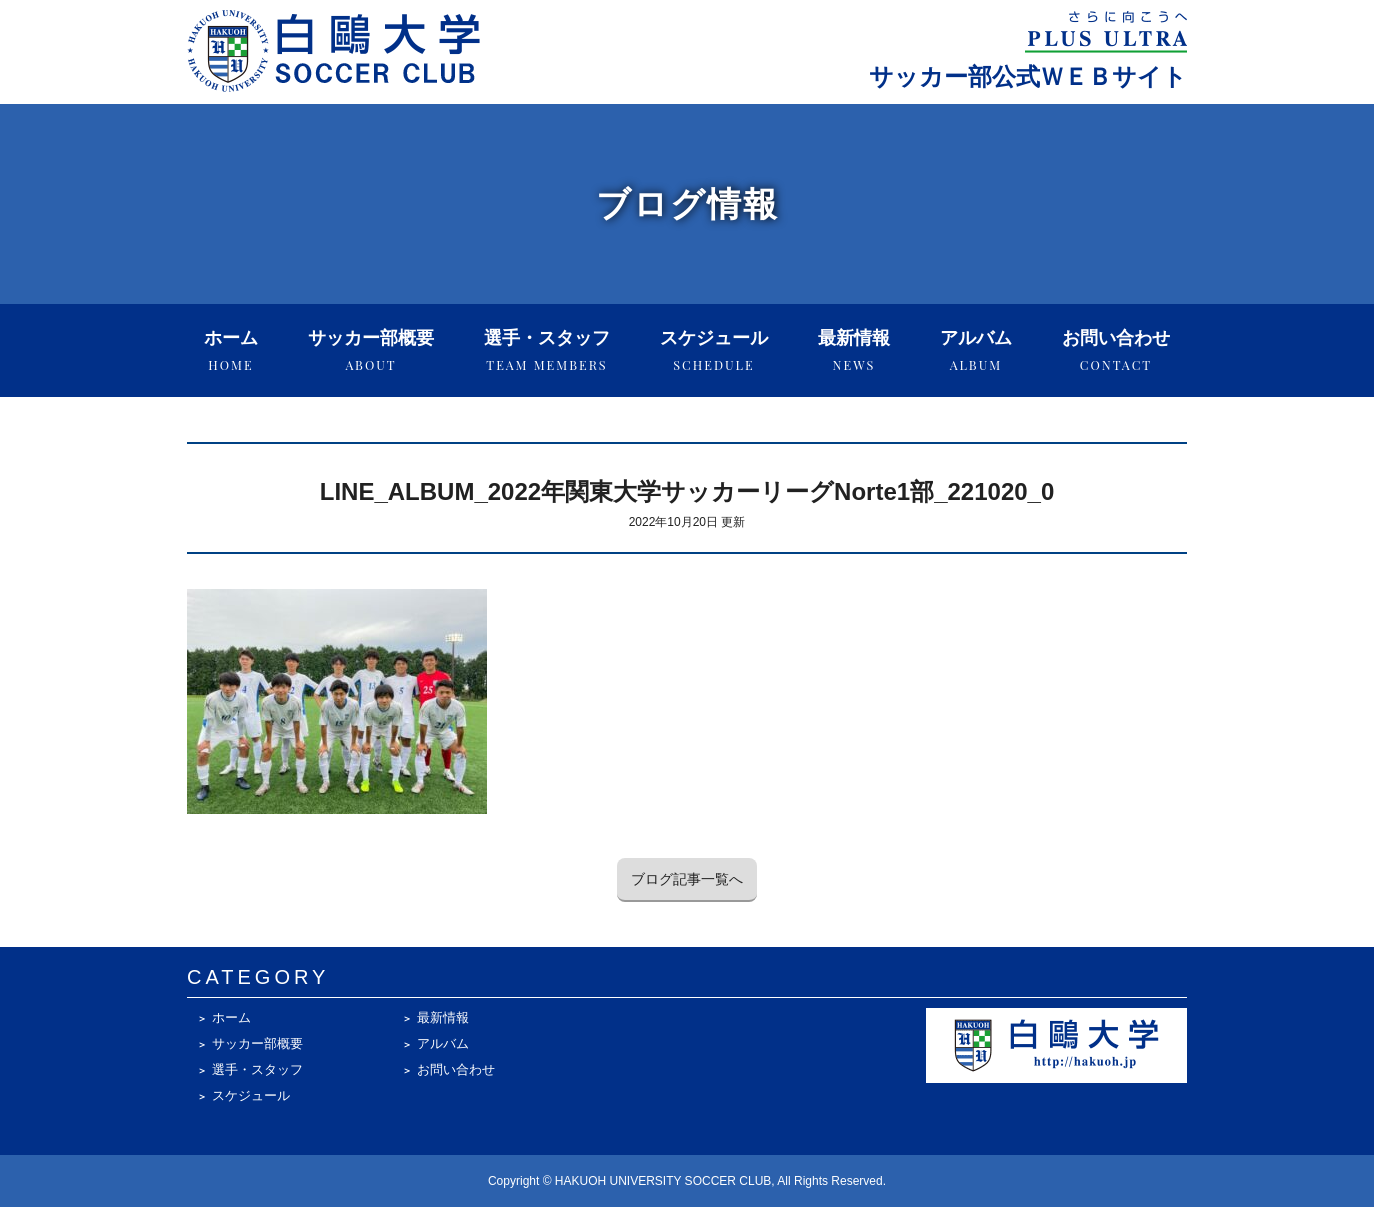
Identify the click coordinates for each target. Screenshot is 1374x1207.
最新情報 (854, 350)
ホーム (231, 350)
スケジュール (714, 350)
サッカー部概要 (371, 350)
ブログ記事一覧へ (687, 879)
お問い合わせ (1116, 350)
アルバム (976, 350)
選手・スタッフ (547, 350)
